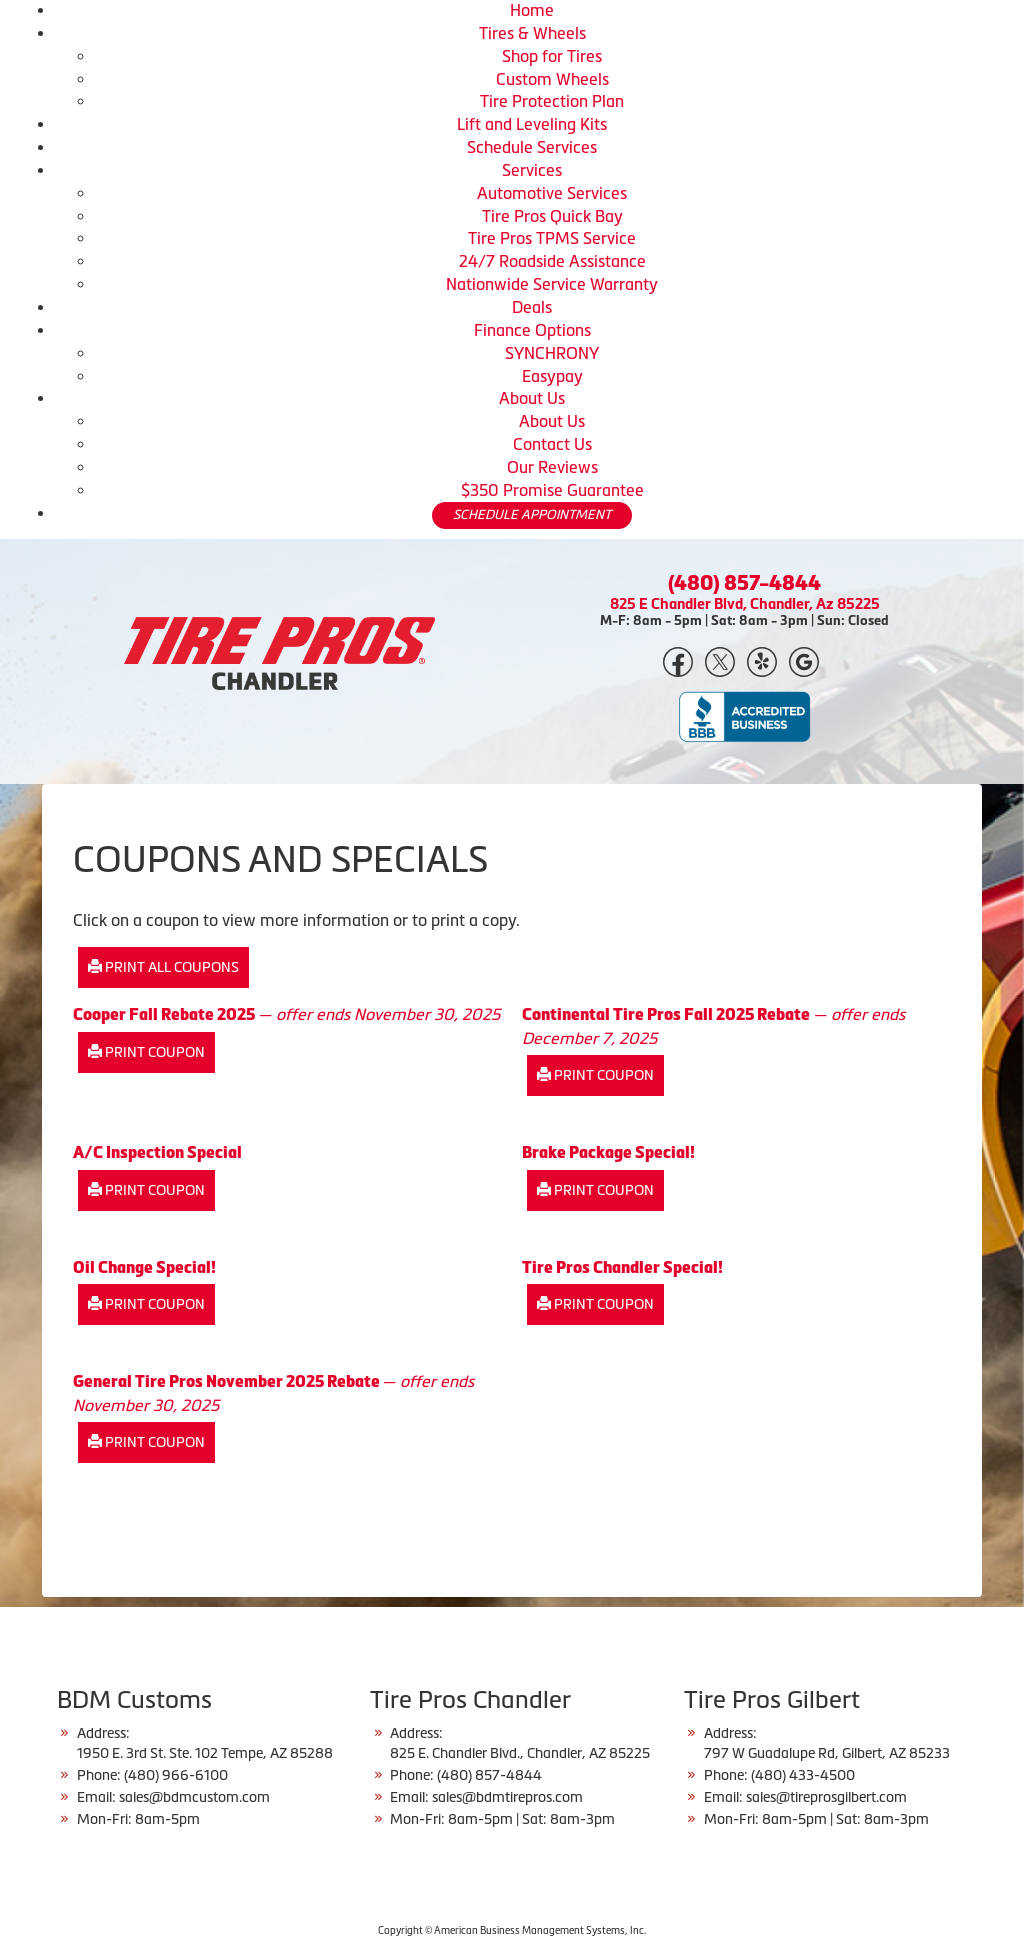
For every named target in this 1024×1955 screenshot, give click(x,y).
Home (532, 10)
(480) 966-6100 (176, 1775)
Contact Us (552, 444)
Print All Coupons (163, 967)
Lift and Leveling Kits (532, 124)
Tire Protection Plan (552, 101)
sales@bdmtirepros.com (507, 1797)
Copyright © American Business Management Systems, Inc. (512, 1930)
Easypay (552, 376)
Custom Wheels (552, 79)
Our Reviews (552, 467)
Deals (532, 307)
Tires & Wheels (532, 33)
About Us (532, 398)
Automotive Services (552, 193)
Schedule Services (532, 147)
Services (532, 170)
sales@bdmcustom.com (194, 1797)
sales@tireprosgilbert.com (826, 1797)
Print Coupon (146, 1052)
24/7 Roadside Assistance (552, 261)
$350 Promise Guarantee (552, 490)
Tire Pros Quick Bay (552, 216)
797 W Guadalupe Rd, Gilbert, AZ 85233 (827, 1753)
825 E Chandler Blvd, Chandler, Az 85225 (745, 603)
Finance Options (532, 330)
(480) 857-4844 (744, 583)
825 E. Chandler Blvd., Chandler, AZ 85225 (520, 1753)
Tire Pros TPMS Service (552, 238)
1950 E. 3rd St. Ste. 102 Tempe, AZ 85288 (205, 1753)
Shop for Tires (552, 56)
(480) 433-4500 (803, 1775)
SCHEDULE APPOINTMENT (532, 514)
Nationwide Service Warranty (552, 284)
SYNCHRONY (552, 353)
